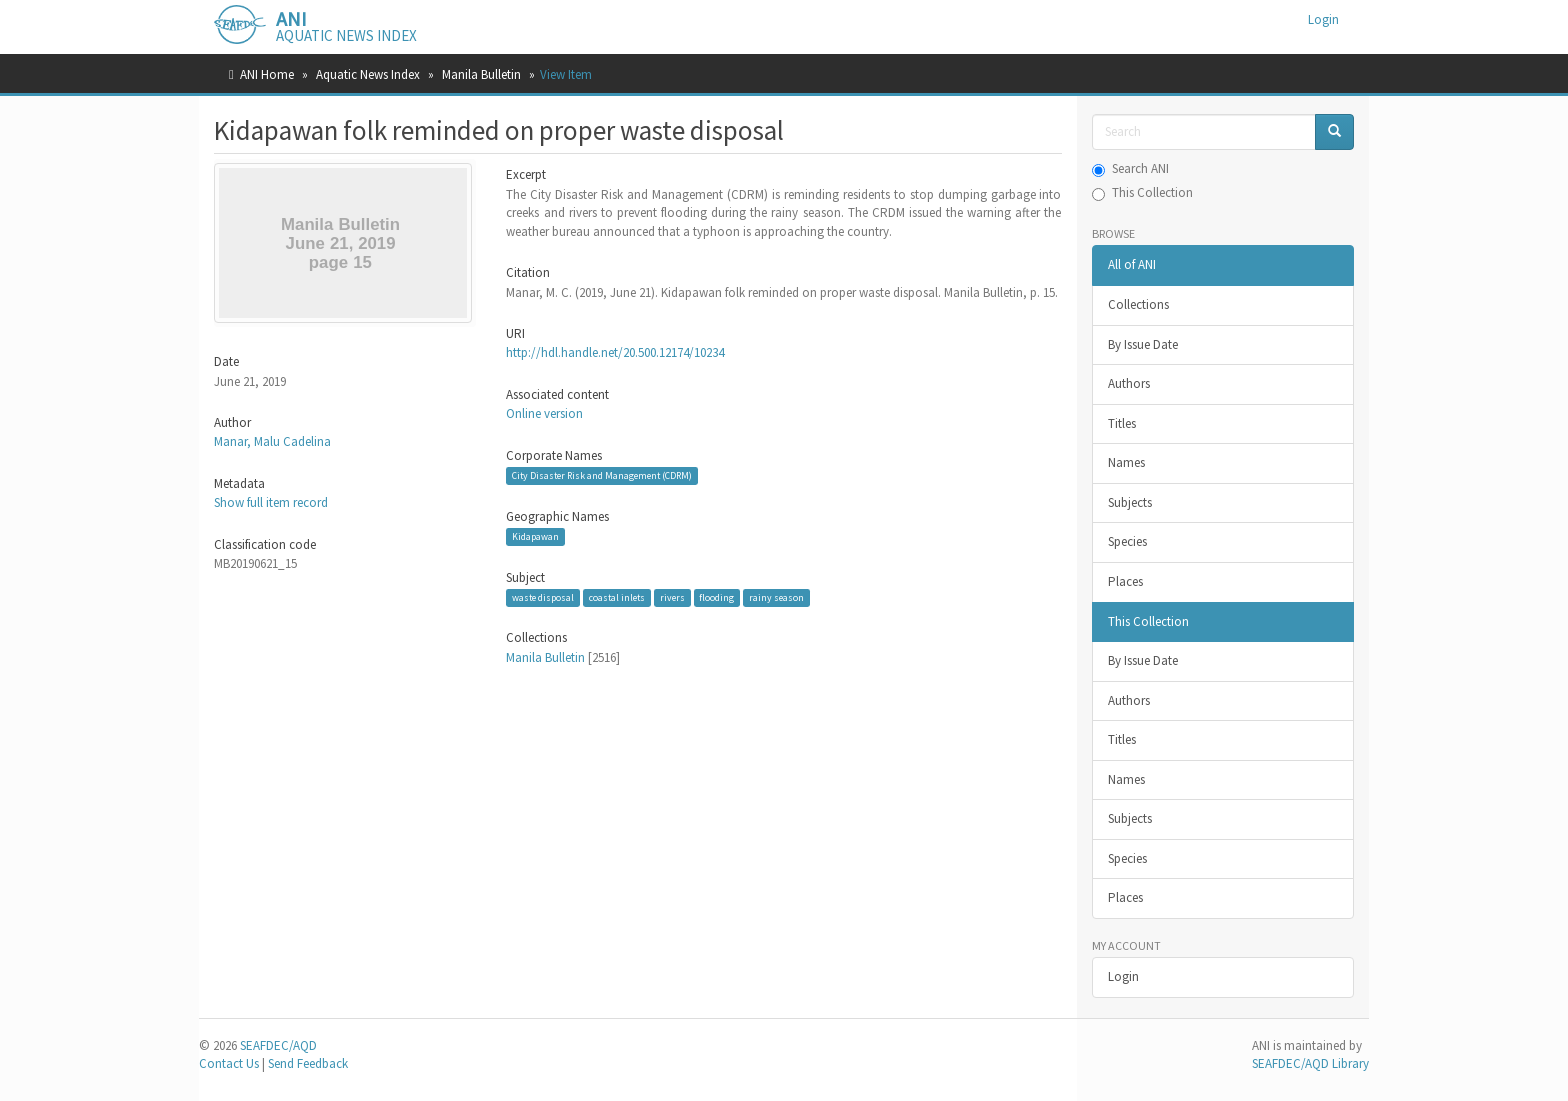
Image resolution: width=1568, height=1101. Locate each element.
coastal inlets (617, 597)
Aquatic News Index (368, 74)
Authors (1129, 383)
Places (1125, 581)
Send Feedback (308, 1063)
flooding (716, 597)
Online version (544, 413)
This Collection (1142, 192)
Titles (1122, 423)
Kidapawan (535, 536)
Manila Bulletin (481, 74)
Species (1127, 541)
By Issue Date (1143, 344)
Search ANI (1130, 168)
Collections (1138, 304)
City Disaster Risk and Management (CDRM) (602, 475)
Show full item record (271, 502)
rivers (672, 597)
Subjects (1130, 502)
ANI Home (267, 74)
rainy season (776, 597)
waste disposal (543, 597)
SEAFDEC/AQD (278, 1045)
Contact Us (229, 1063)
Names (1126, 462)
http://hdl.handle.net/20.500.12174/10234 (615, 352)
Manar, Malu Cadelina (272, 441)
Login (1123, 976)
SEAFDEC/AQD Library (1310, 1063)
